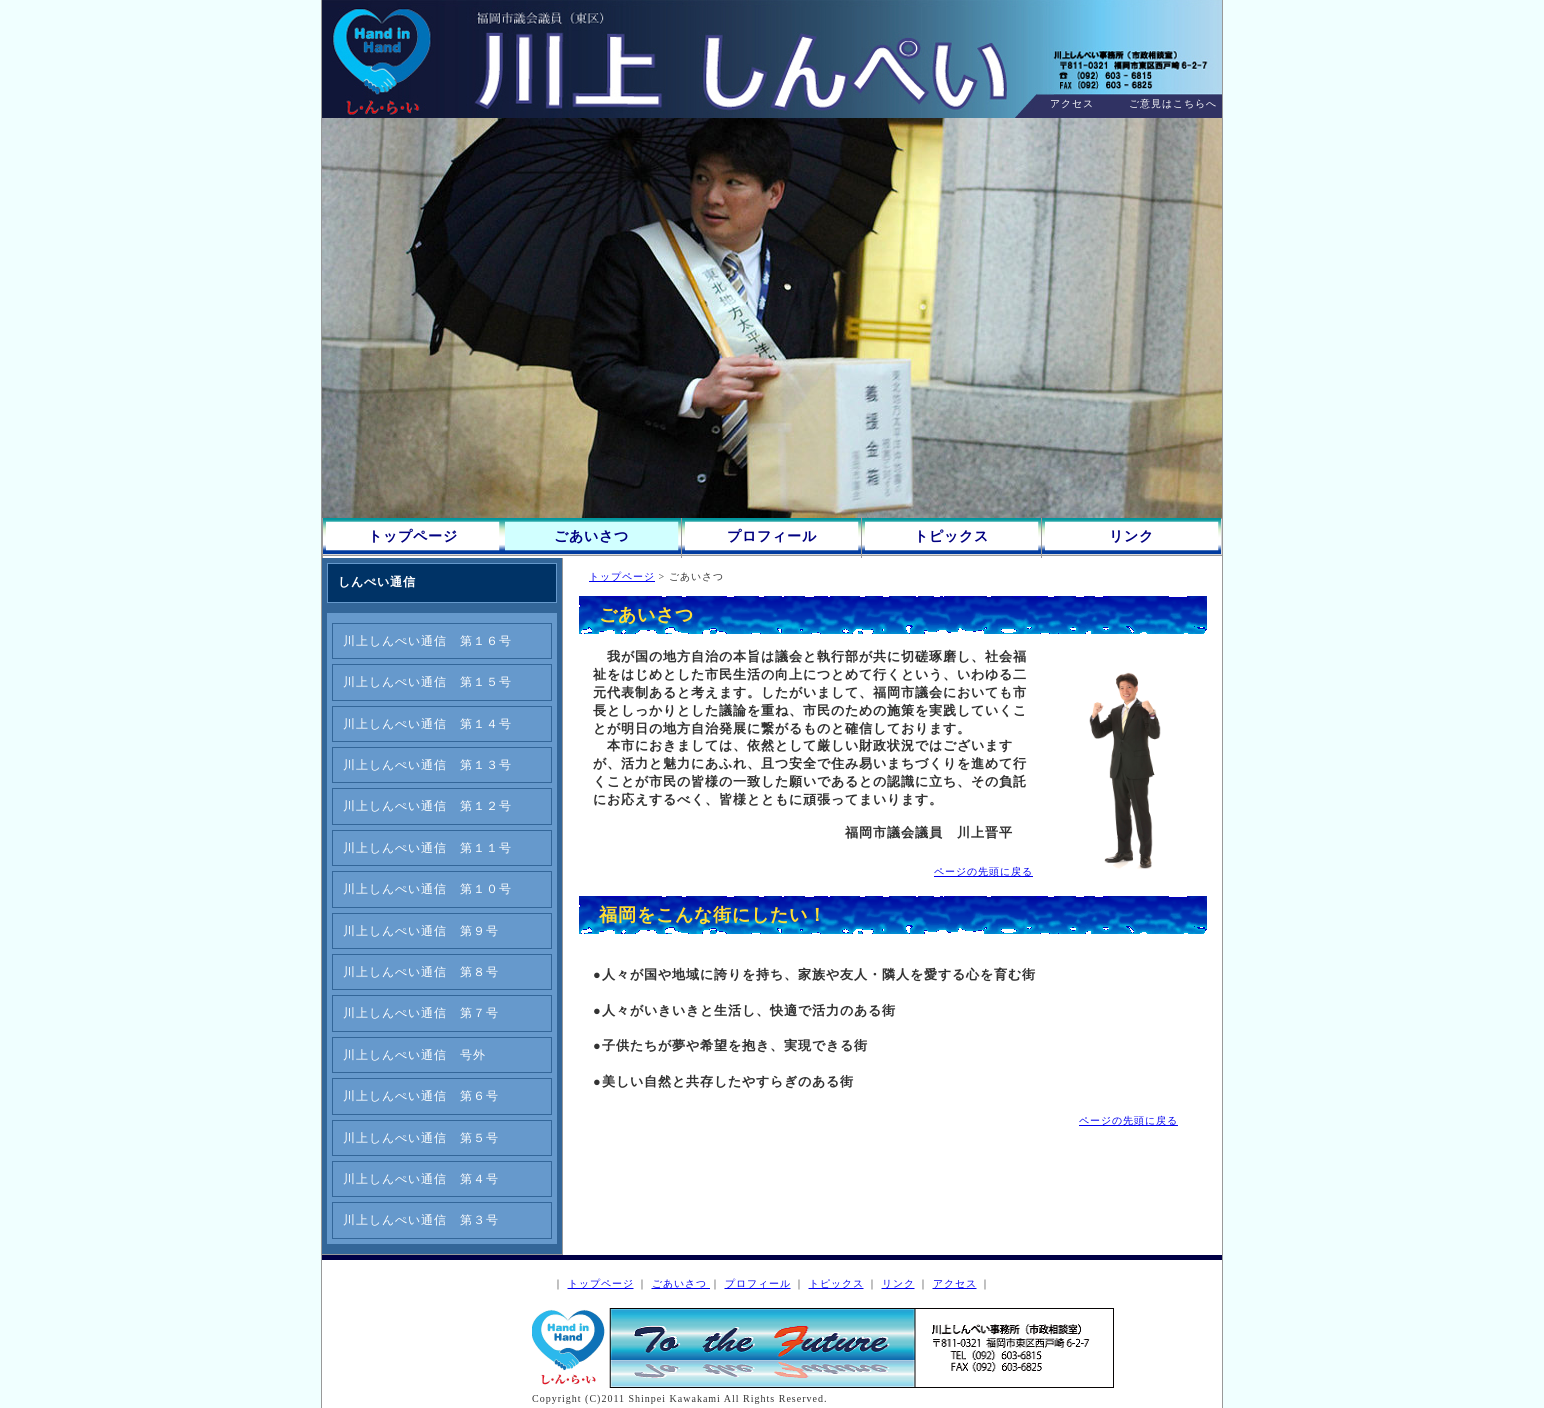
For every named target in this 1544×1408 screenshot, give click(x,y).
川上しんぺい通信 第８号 (421, 972)
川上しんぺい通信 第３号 (421, 1220)
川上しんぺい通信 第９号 (421, 931)
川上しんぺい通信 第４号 (421, 1179)
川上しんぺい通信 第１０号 (427, 889)
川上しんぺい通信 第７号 (421, 1013)
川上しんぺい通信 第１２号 (427, 806)
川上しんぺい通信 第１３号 (427, 765)
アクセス (1072, 103)
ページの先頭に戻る (983, 871)
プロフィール (772, 536)
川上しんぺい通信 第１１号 (427, 848)
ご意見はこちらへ (1173, 103)
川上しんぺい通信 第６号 (421, 1096)
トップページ (413, 536)
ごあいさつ (591, 536)
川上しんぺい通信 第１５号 (427, 682)
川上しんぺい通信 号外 (414, 1055)
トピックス (951, 536)
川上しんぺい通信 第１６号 (427, 641)
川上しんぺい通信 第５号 (421, 1138)
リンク (1131, 536)
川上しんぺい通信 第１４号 (427, 724)
